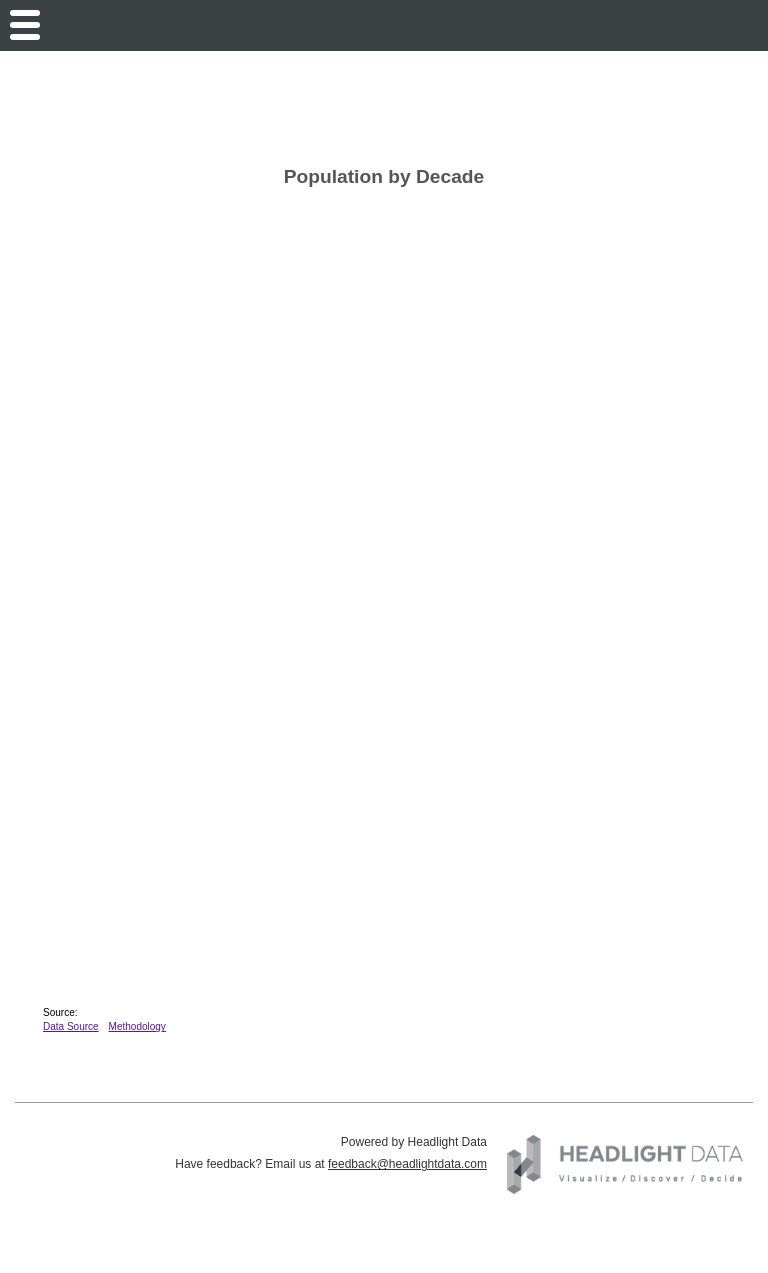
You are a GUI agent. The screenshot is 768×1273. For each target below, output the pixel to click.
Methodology (137, 1026)
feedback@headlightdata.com (407, 1164)
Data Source (71, 1026)
